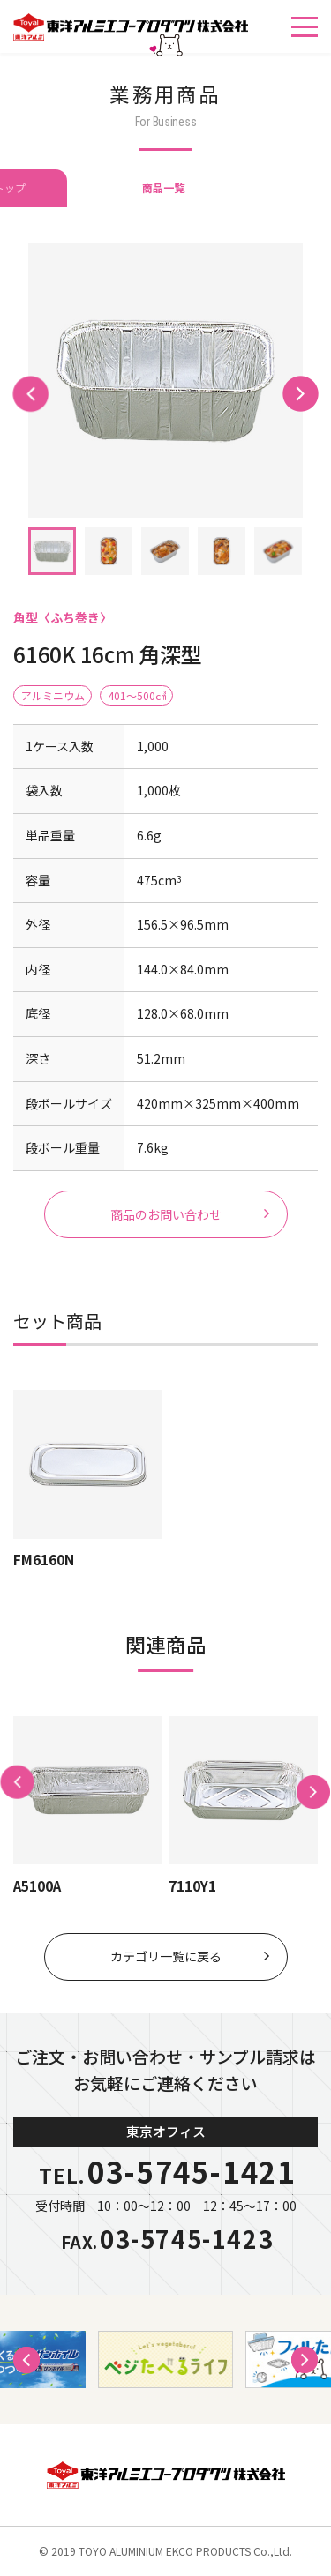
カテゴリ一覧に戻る (166, 1956)
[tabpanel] (165, 380)
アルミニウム (53, 695)
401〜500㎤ (137, 695)
